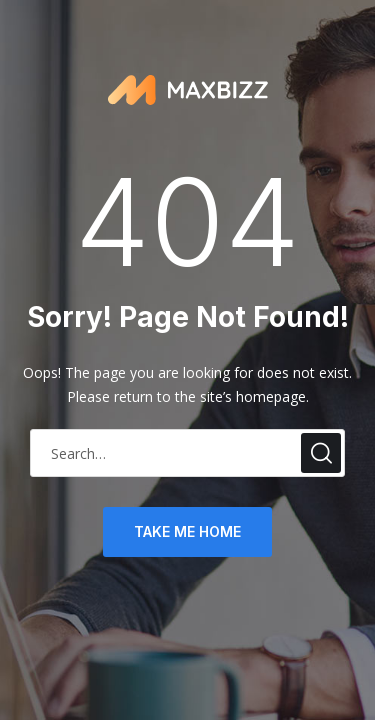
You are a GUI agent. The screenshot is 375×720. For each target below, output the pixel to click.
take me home (187, 531)
